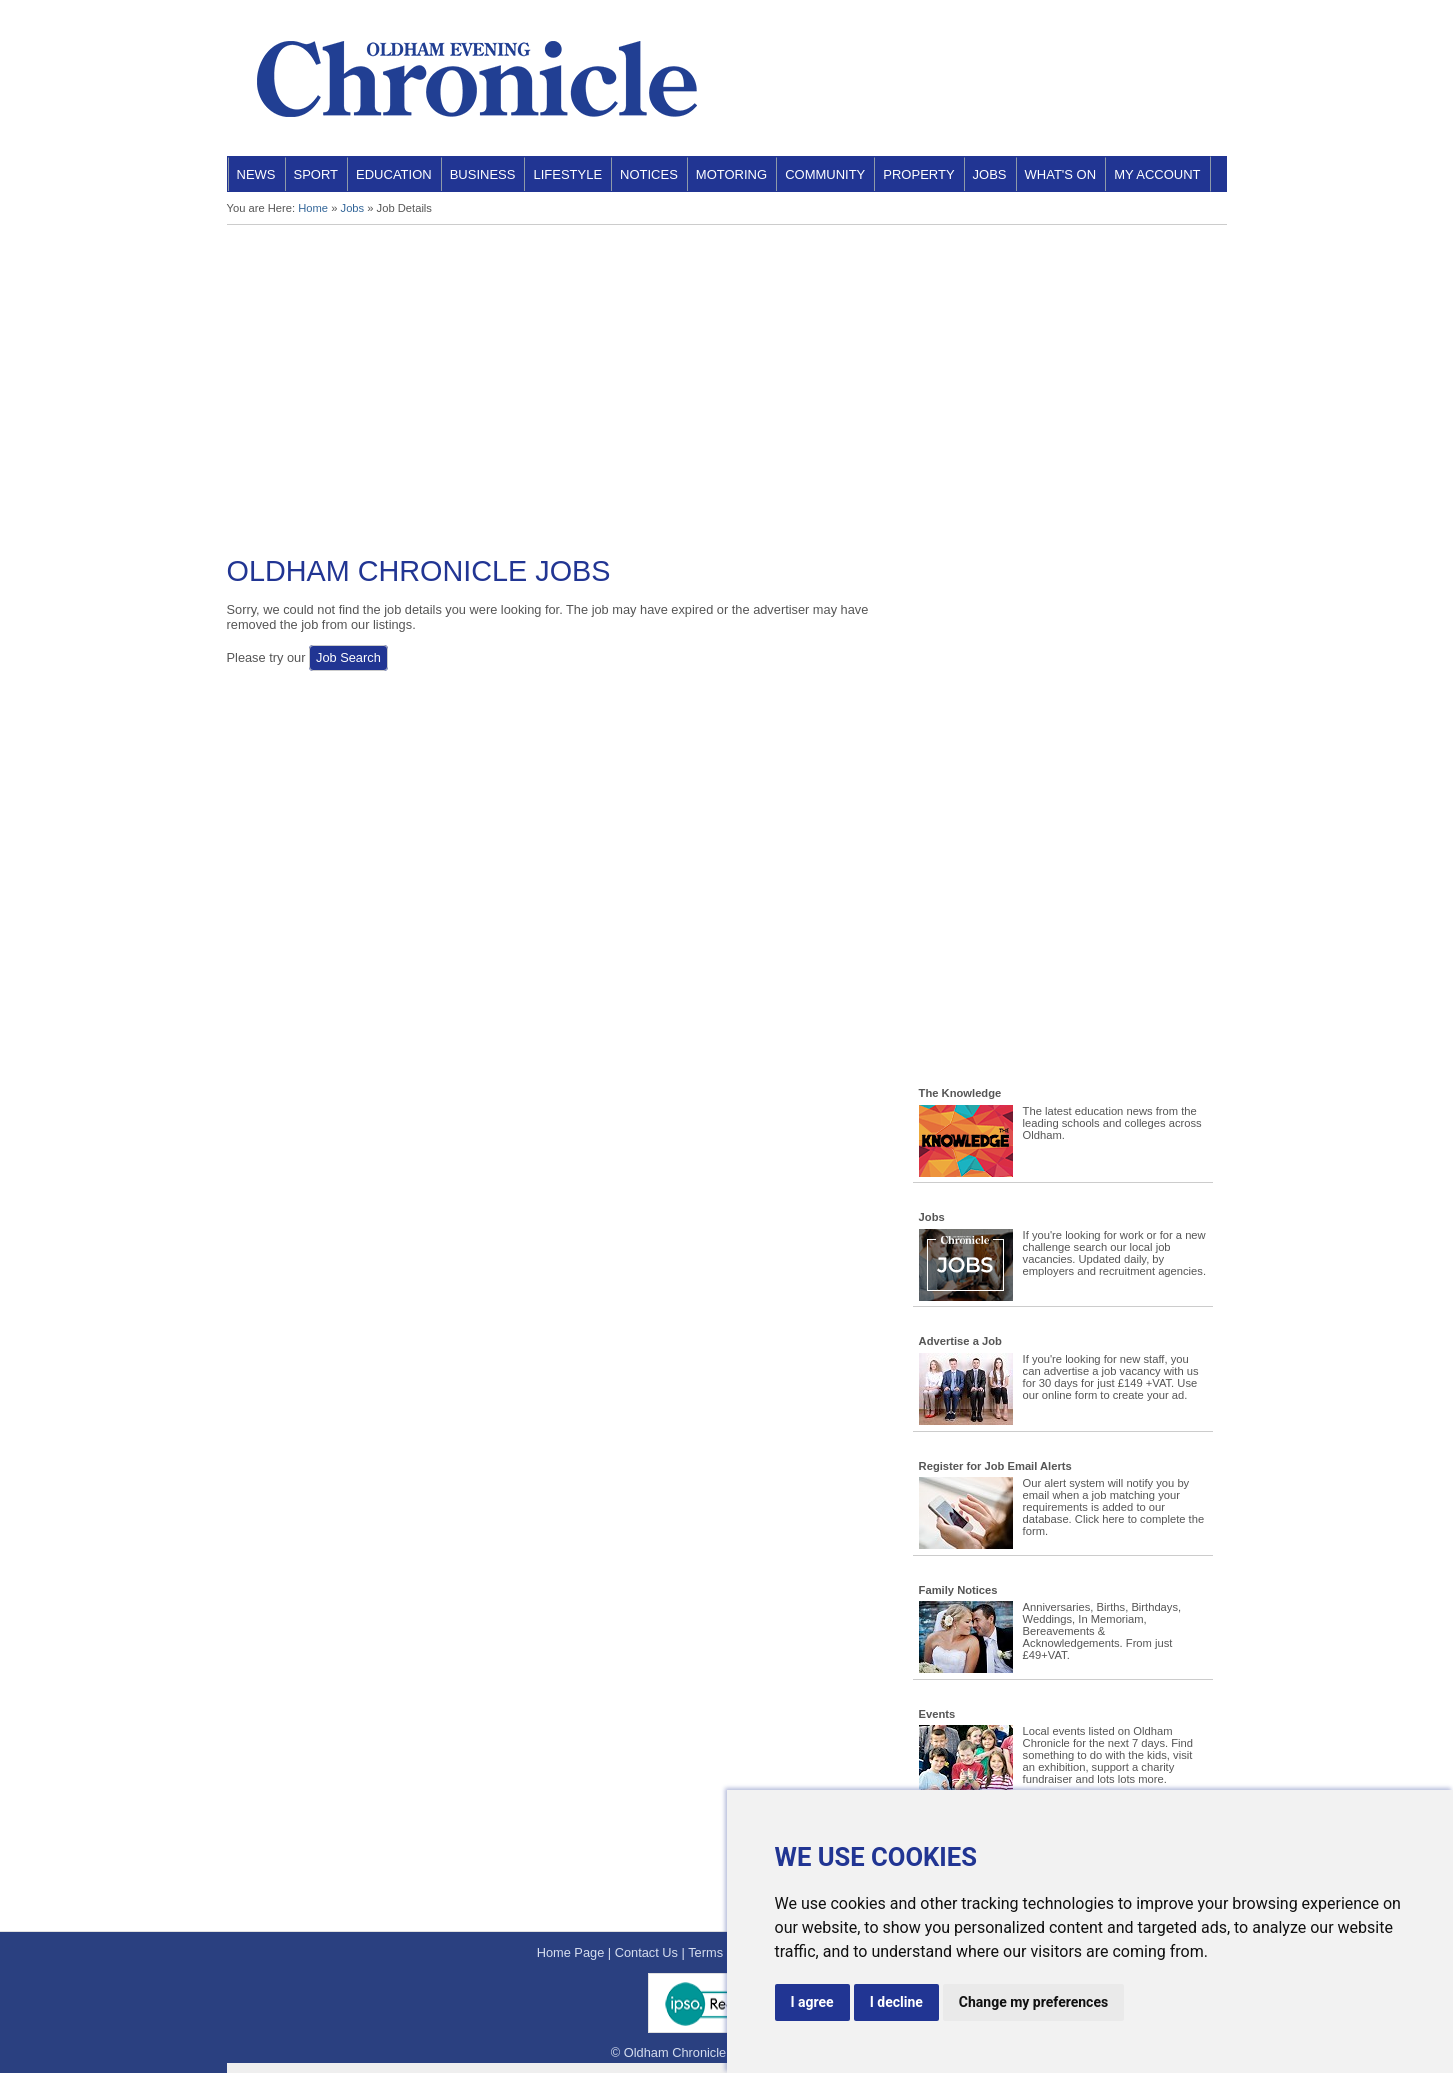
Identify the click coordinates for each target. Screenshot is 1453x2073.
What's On (1061, 174)
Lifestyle (567, 174)
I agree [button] (812, 2002)
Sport (316, 174)
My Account (1157, 174)
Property (918, 174)
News (256, 174)
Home (313, 208)
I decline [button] (896, 2002)
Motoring (731, 174)
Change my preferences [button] (1033, 2002)
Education (394, 174)
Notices (649, 174)
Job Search (348, 657)
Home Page (571, 1952)
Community (825, 174)
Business (483, 174)
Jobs (990, 174)
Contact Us (646, 1952)
